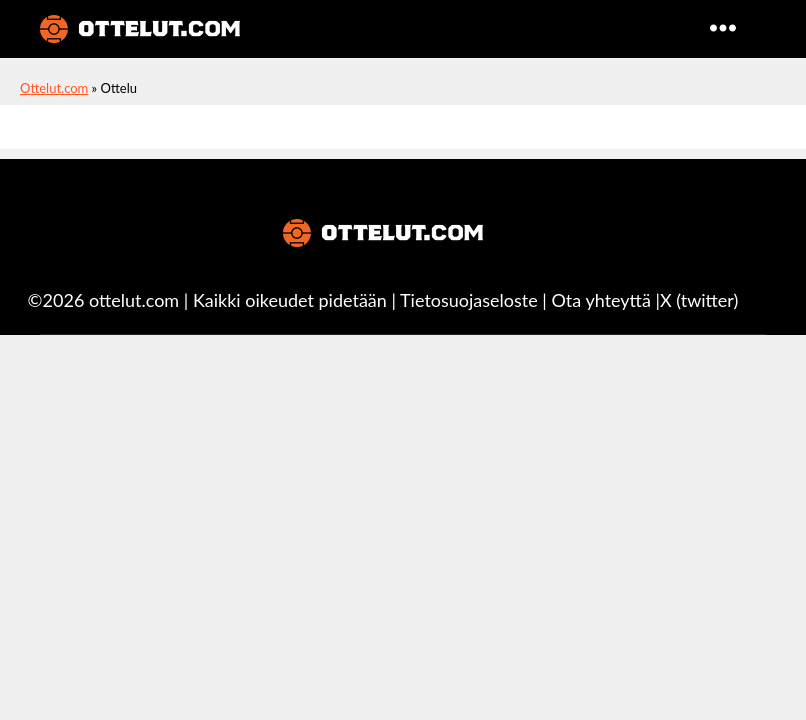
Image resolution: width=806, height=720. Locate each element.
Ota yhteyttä (601, 300)
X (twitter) (699, 300)
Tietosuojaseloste (469, 300)
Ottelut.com (54, 88)
